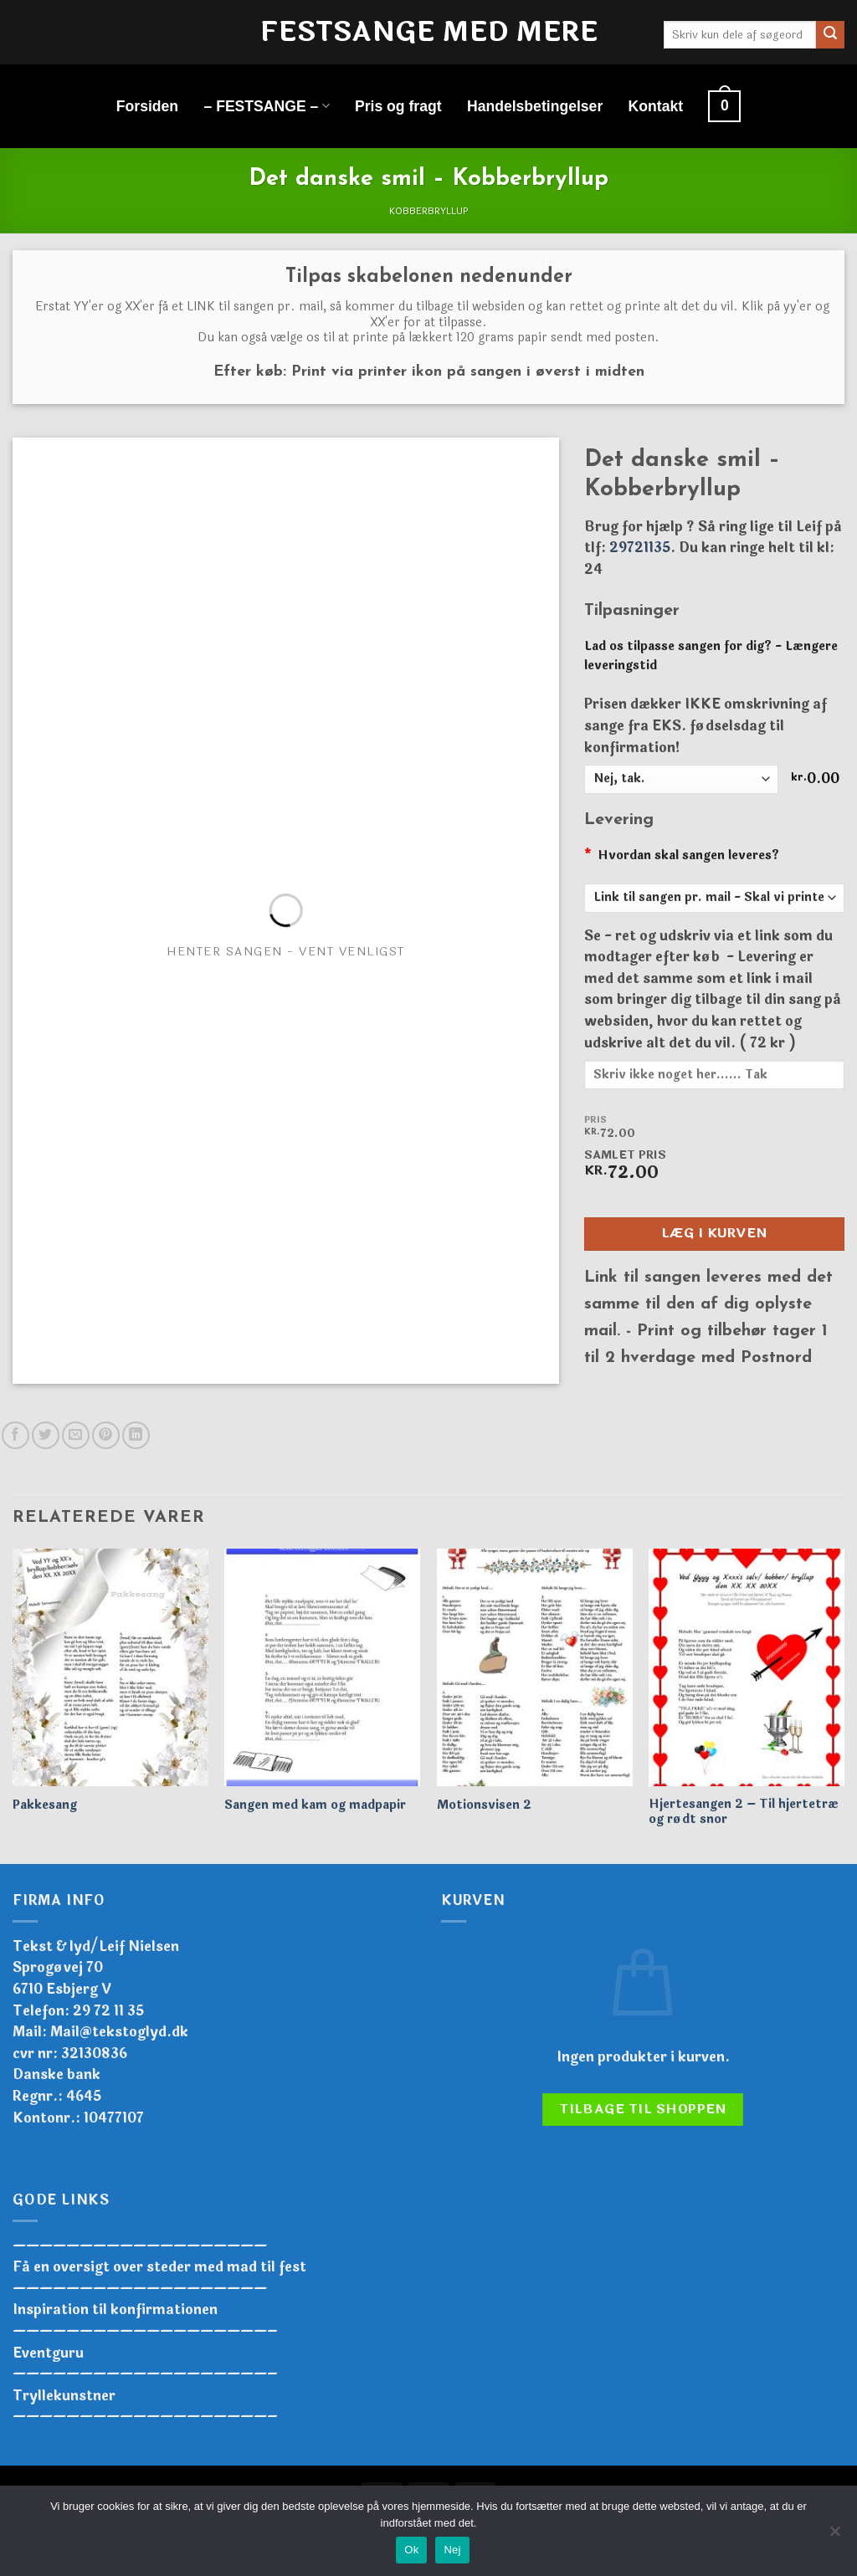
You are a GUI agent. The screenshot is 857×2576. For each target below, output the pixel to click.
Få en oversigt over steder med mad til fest (159, 2266)
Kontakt (656, 106)
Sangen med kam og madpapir (315, 1806)
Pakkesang (45, 1806)
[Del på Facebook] (15, 1435)
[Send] (830, 35)
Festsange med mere (428, 32)
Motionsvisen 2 (484, 1806)
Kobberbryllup (428, 211)
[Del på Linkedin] (136, 1435)
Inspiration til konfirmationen (115, 2309)
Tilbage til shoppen (642, 2109)
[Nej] (834, 2535)
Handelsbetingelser (535, 106)
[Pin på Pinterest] (106, 1435)
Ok (411, 2549)
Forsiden (147, 106)
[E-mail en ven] (76, 1435)
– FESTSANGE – (266, 106)
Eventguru (48, 2353)
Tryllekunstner (64, 2395)
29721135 (639, 547)
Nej (452, 2549)
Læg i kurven (714, 1233)
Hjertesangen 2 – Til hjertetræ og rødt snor (744, 1812)
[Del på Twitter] (45, 1435)
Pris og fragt (398, 106)
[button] (724, 106)
